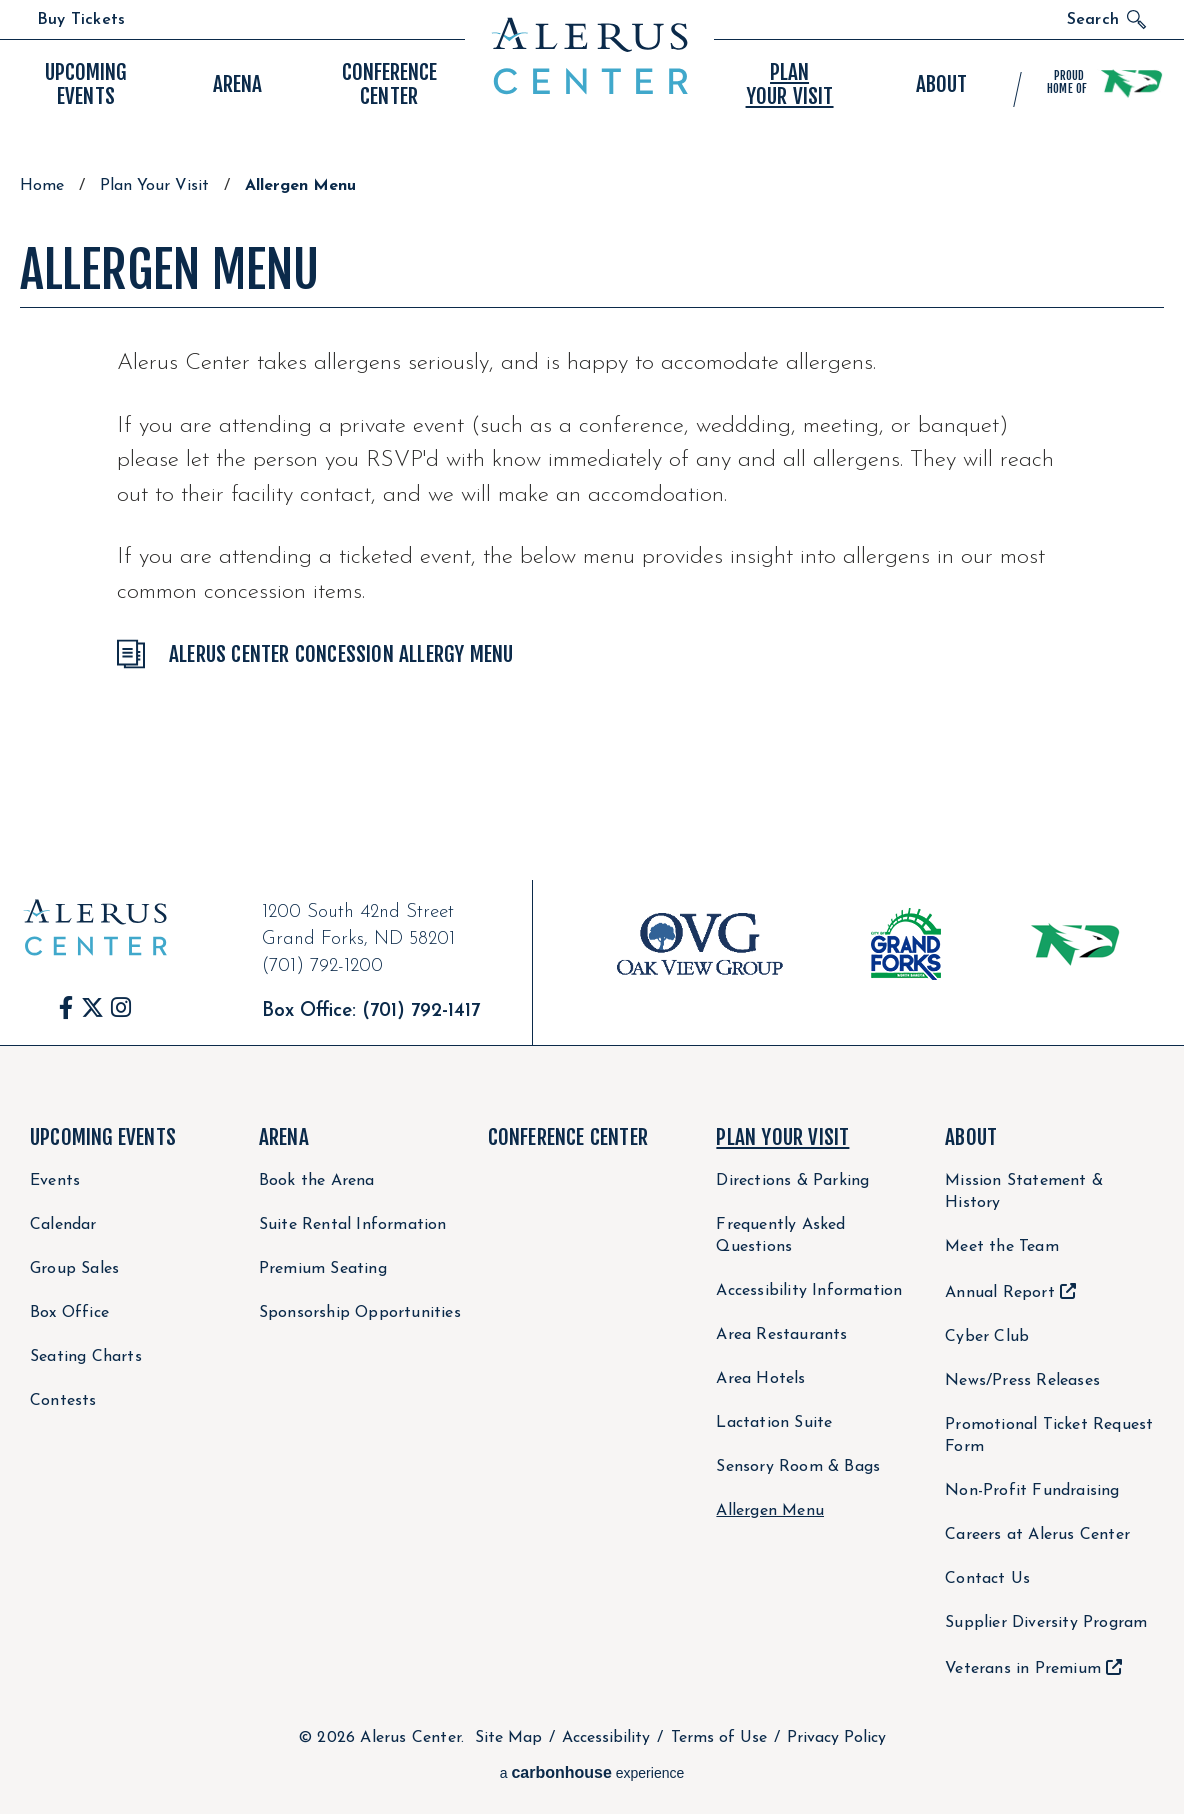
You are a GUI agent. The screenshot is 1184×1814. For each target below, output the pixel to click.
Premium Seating (323, 1269)
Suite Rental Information (353, 1225)
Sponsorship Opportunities (360, 1313)
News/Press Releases (1022, 1381)
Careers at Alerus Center (1037, 1535)
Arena (284, 1137)
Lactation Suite (774, 1423)
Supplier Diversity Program (1046, 1623)
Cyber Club (987, 1337)
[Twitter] (92, 1007)
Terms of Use (719, 1738)
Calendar (63, 1225)
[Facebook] (66, 1007)
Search (1093, 20)
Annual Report (1000, 1293)
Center (389, 84)
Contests (63, 1401)
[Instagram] (121, 1007)
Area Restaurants (781, 1335)
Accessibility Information (809, 1291)
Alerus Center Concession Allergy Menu (341, 654)
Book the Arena (317, 1181)
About (971, 1137)
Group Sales (74, 1269)
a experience (592, 1772)
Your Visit (790, 84)
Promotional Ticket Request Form (1049, 1436)
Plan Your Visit (154, 186)
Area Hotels (760, 1379)
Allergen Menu (770, 1511)
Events (85, 84)
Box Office (69, 1313)
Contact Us (987, 1579)
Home (42, 186)
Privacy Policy (836, 1738)
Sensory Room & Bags (798, 1467)
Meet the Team (1002, 1247)
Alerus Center (589, 56)
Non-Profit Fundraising (1032, 1491)
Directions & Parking (792, 1181)
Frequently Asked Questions (780, 1236)
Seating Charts (86, 1357)
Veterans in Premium (1023, 1669)
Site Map (508, 1738)
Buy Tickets (81, 20)
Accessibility (606, 1738)
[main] (592, 489)
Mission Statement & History (1024, 1192)
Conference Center (568, 1137)
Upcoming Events (103, 1137)
